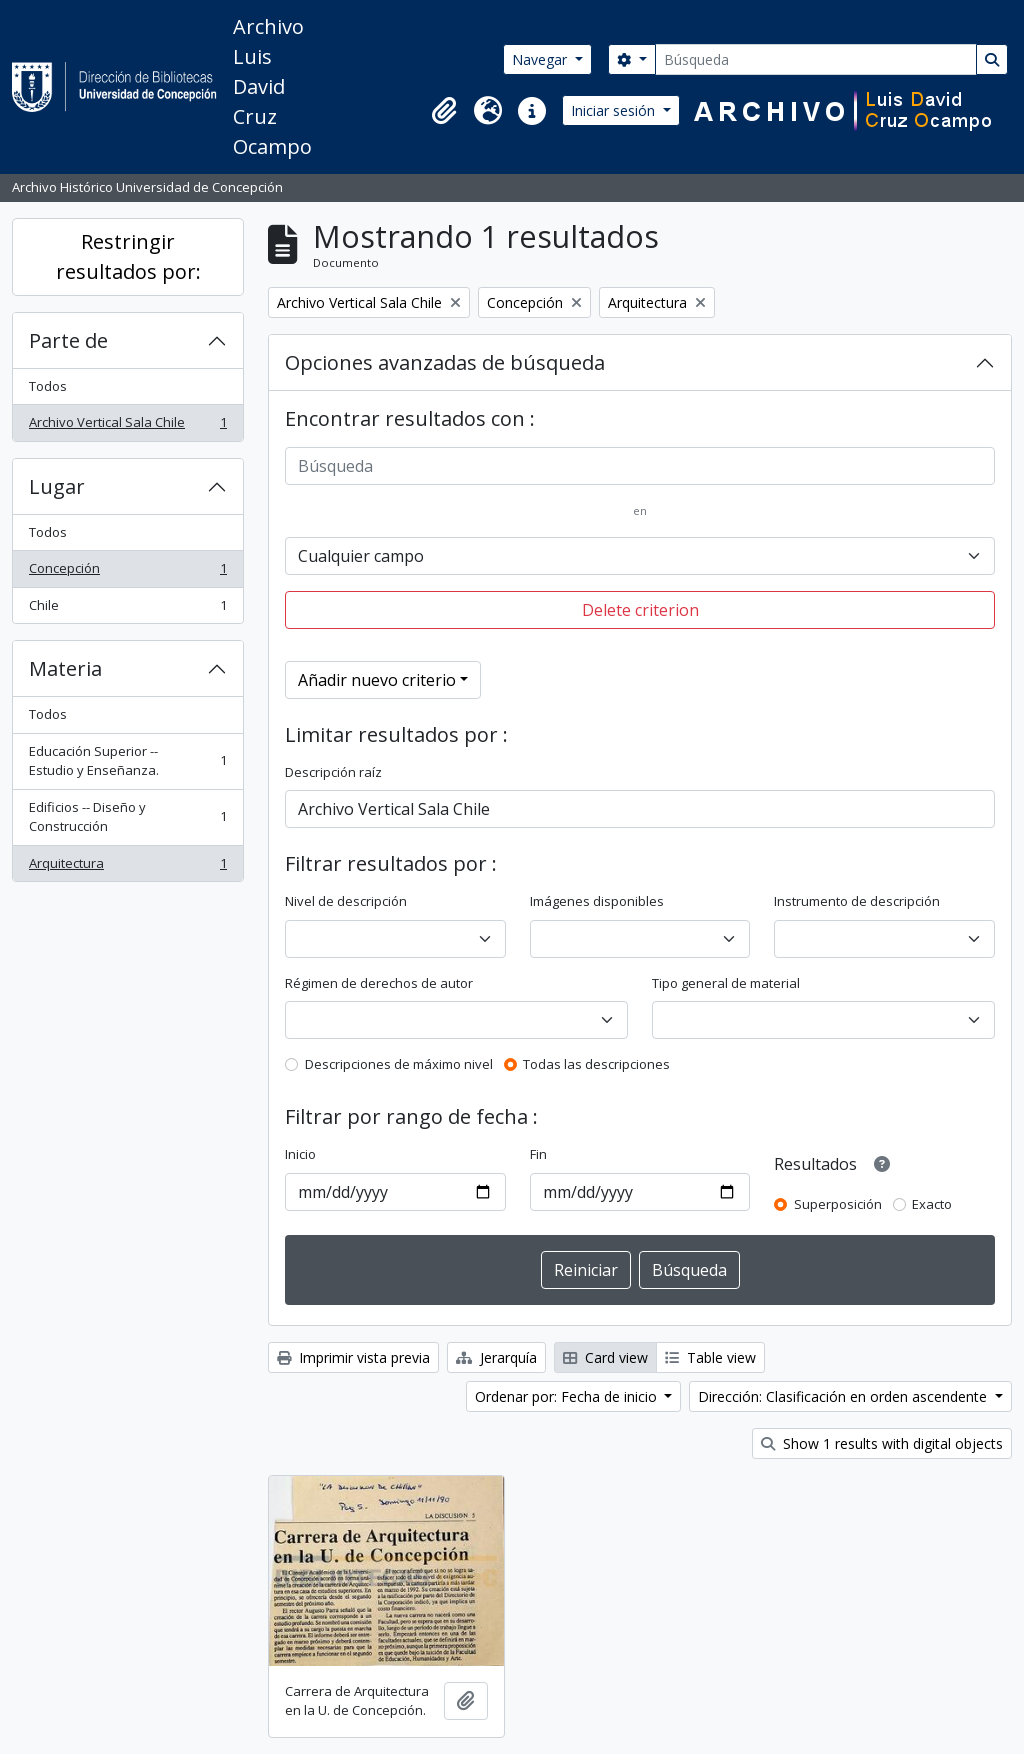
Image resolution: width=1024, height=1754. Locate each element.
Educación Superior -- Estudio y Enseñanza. (127, 761)
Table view (710, 1357)
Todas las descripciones (596, 1064)
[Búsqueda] (816, 59)
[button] (444, 111)
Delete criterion (640, 610)
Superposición (838, 1204)
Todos (48, 386)
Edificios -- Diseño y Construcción (127, 817)
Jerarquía (496, 1357)
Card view (605, 1357)
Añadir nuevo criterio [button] (377, 680)
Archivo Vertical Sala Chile (127, 426)
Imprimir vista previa (353, 1357)
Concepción (127, 572)
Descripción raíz (333, 772)
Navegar (541, 59)
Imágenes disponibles (597, 901)
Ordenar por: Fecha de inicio (568, 1396)
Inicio (300, 1154)
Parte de (68, 340)
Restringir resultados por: (128, 256)
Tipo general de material (726, 983)
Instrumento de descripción (857, 901)
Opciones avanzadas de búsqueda (445, 362)
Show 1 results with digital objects (882, 1443)
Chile (127, 609)
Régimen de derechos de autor (379, 983)
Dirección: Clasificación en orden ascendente (844, 1396)
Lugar (57, 486)
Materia (65, 668)
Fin (538, 1154)
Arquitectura (127, 867)
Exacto (932, 1204)
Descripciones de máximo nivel (399, 1064)
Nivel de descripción (346, 901)
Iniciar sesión (615, 110)
